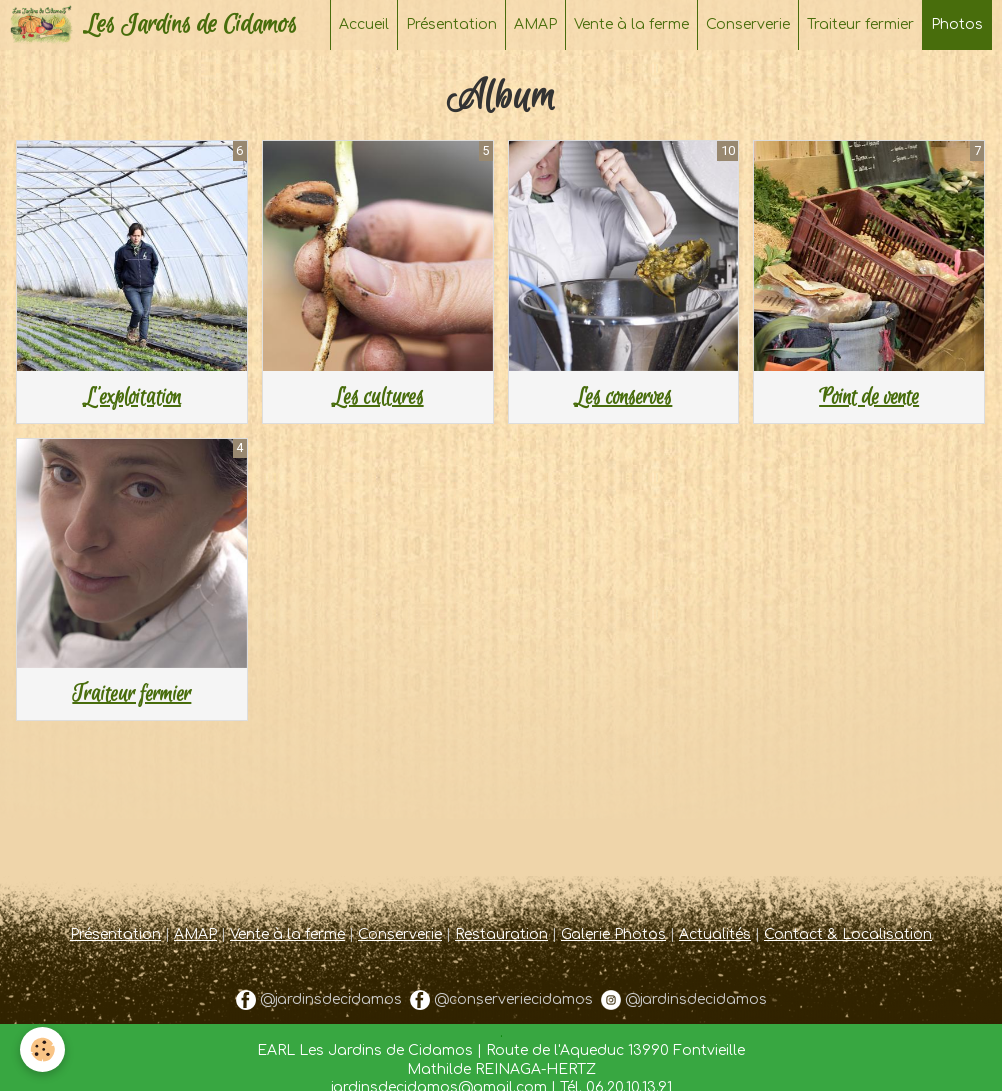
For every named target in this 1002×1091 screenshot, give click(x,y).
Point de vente (869, 397)
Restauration (501, 934)
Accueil (364, 24)
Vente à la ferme (631, 24)
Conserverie (748, 24)
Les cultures (378, 397)
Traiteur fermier (860, 24)
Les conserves (623, 397)
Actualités (715, 934)
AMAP (535, 24)
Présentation (451, 24)
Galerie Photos (613, 934)
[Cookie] (42, 1049)
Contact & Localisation (848, 934)
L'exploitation (132, 397)
